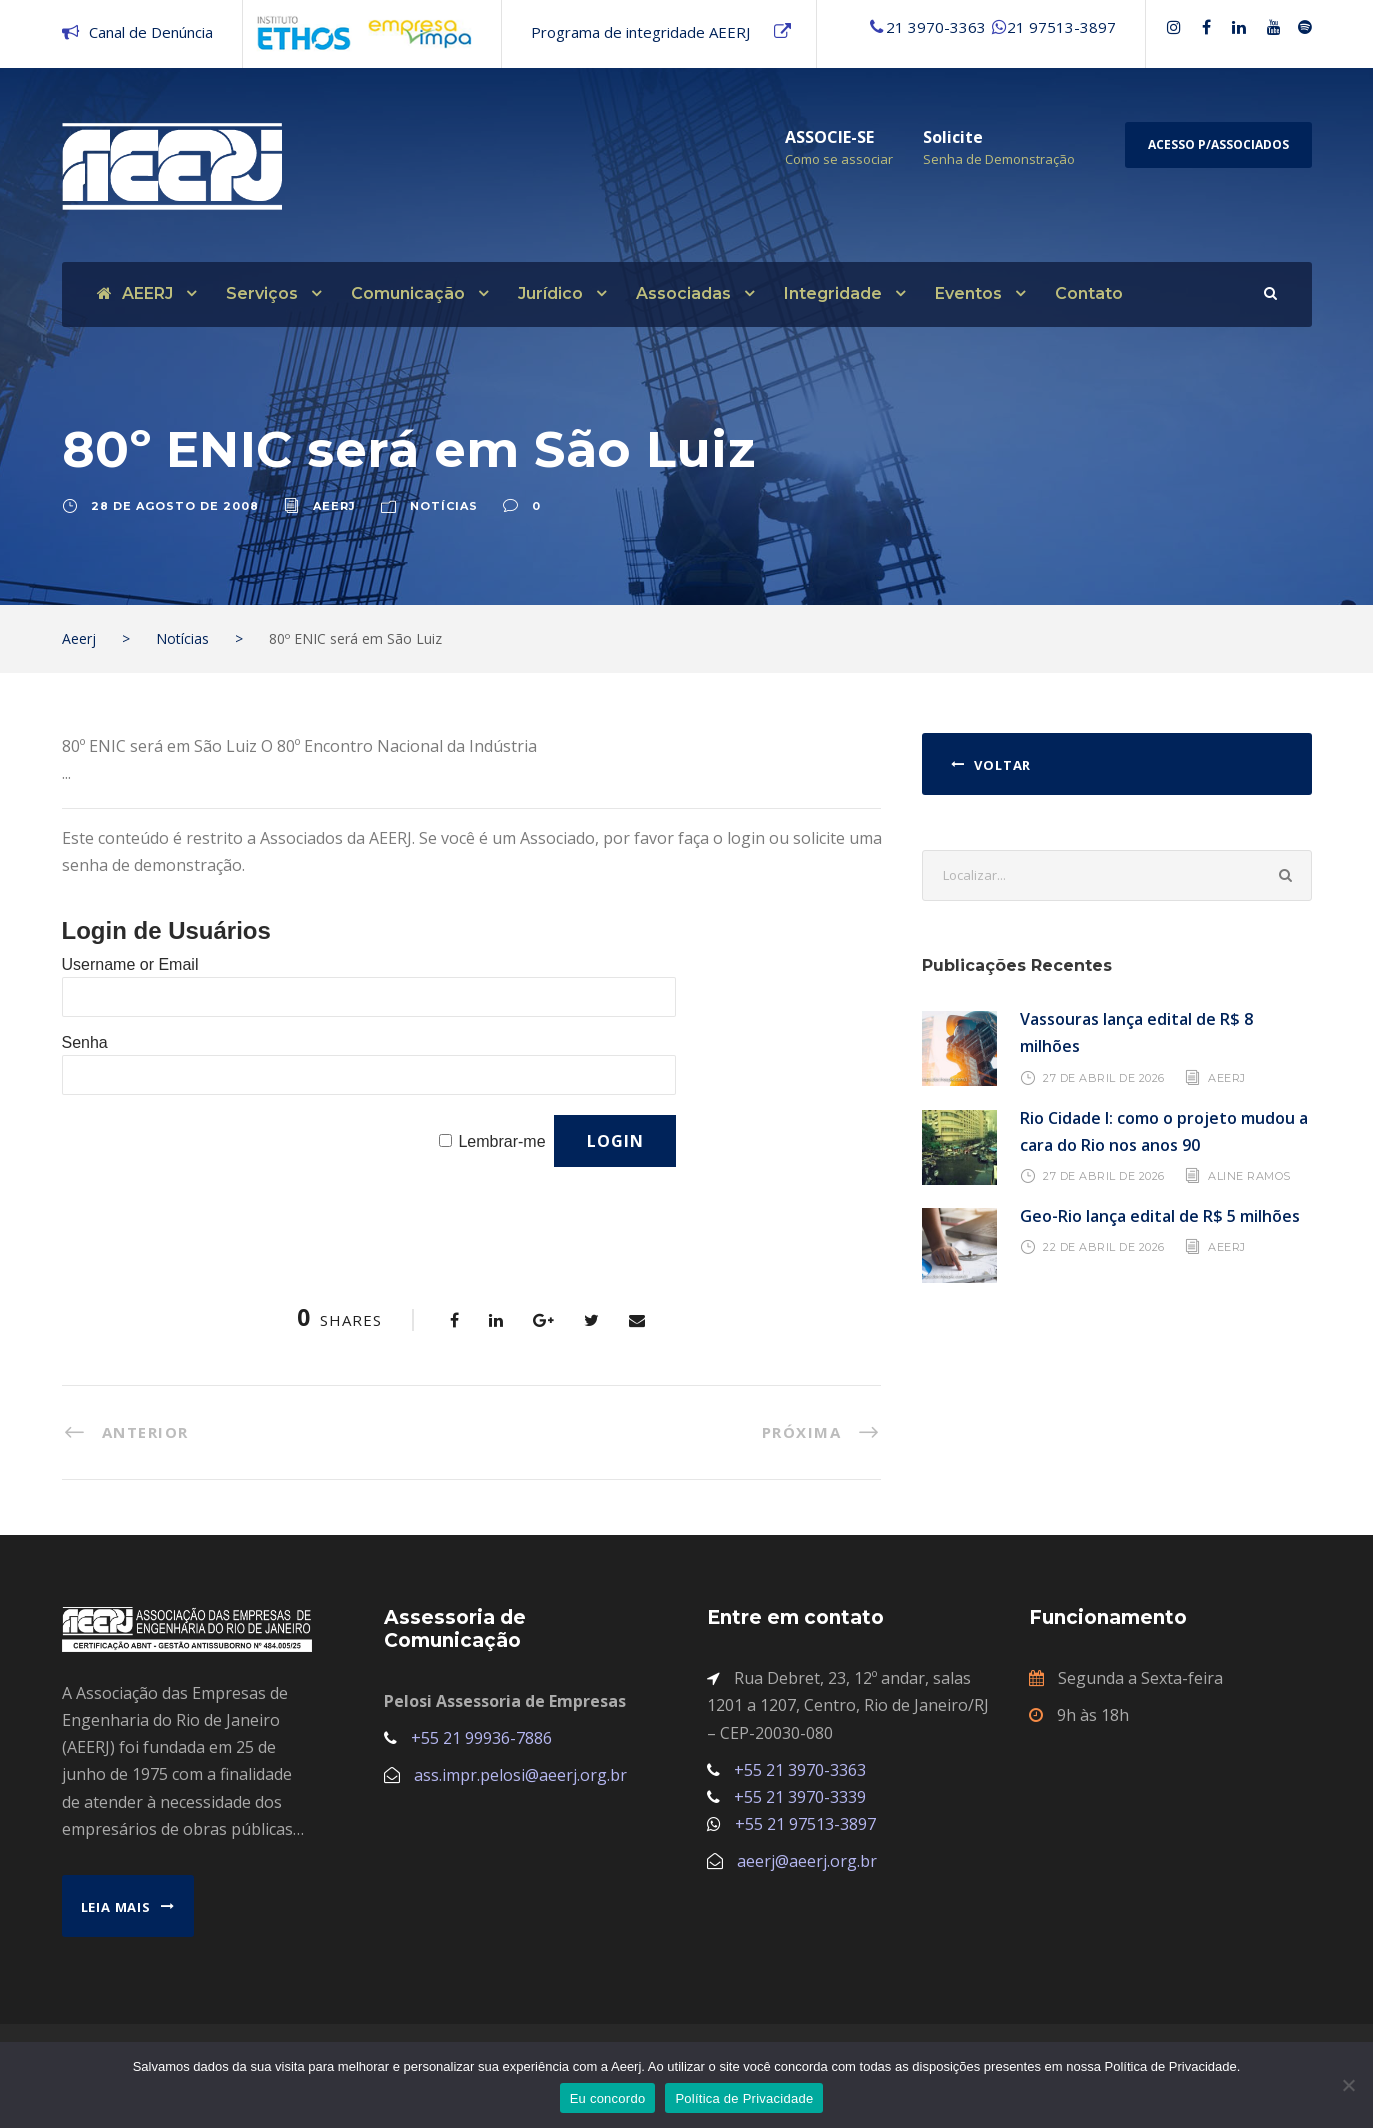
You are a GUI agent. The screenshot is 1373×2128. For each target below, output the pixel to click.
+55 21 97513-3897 (805, 1824)
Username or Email (130, 964)
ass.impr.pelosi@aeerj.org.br (520, 1775)
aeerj (334, 506)
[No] (1348, 2085)
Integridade (833, 293)
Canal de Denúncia (151, 32)
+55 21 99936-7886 (481, 1738)
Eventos (968, 293)
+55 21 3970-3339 (800, 1797)
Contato (1089, 293)
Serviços (262, 293)
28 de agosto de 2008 (175, 506)
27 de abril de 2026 (1104, 1077)
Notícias (444, 506)
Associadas (683, 293)
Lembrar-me (501, 1141)
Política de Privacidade (744, 2098)
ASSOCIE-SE (829, 137)
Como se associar (839, 159)
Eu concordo (608, 2098)
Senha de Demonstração (999, 159)
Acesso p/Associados (1218, 144)
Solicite (953, 137)
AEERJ (135, 293)
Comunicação (408, 293)
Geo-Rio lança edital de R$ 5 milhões (1160, 1216)
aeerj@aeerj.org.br (807, 1861)
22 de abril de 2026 (1104, 1247)
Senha (85, 1042)
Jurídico (550, 293)
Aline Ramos (1249, 1176)
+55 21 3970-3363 (800, 1770)
